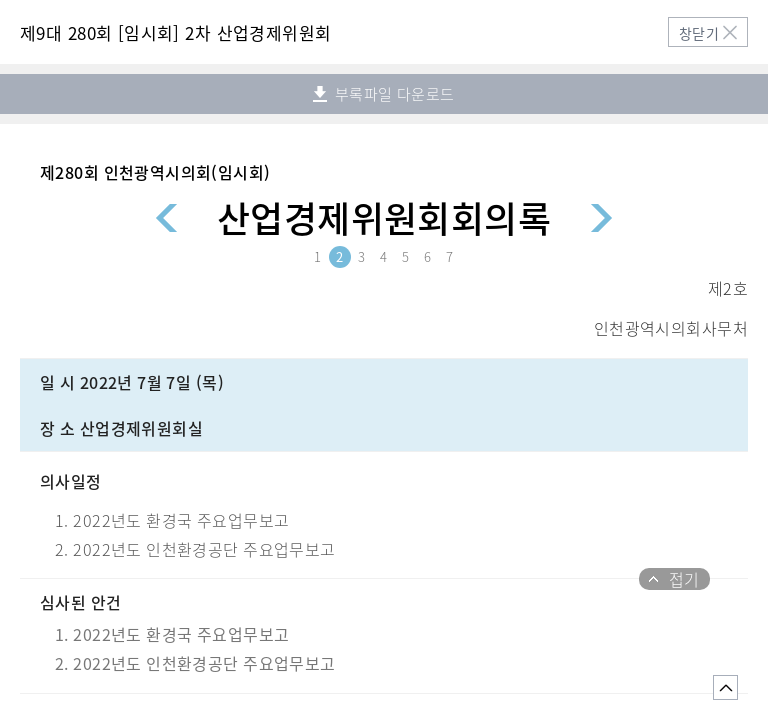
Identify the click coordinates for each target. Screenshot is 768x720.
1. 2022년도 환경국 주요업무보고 (172, 634)
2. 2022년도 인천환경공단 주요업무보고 (195, 663)
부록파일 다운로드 (383, 94)
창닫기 (699, 33)
